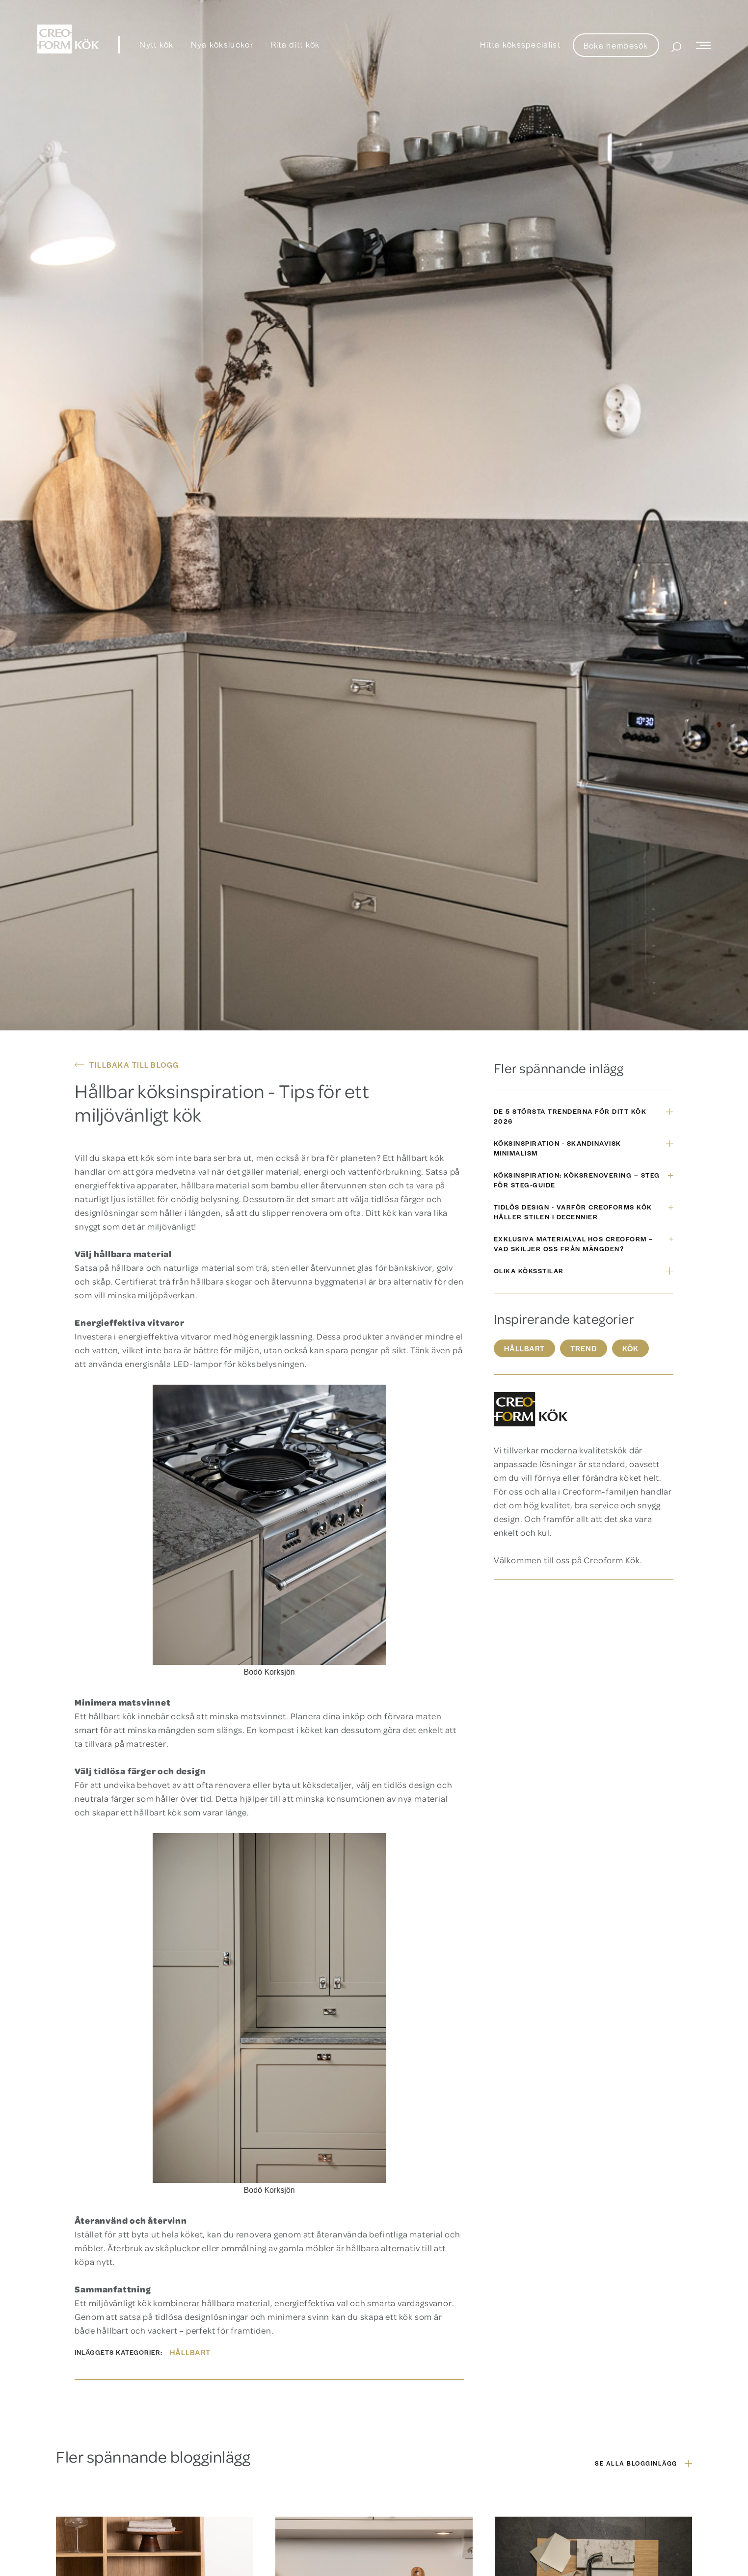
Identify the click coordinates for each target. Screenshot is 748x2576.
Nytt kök (156, 44)
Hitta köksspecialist (520, 44)
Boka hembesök (616, 45)
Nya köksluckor (222, 44)
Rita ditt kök (295, 44)
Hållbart (190, 2352)
